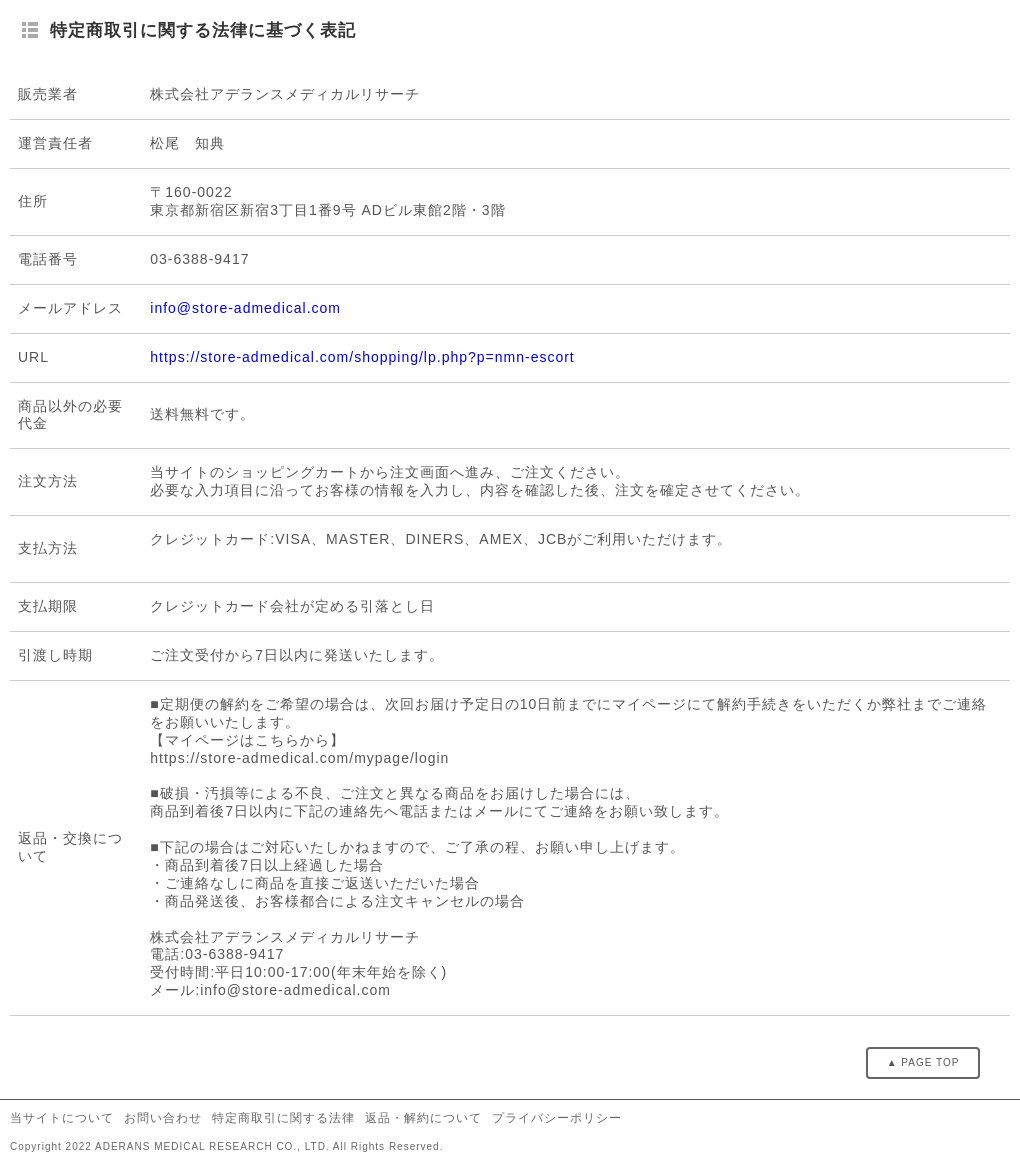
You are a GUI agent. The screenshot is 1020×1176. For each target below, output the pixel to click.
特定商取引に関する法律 (283, 1118)
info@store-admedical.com (245, 308)
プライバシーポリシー (557, 1118)
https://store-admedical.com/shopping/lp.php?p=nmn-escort (362, 357)
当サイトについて (62, 1118)
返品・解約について (423, 1118)
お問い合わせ (163, 1118)
